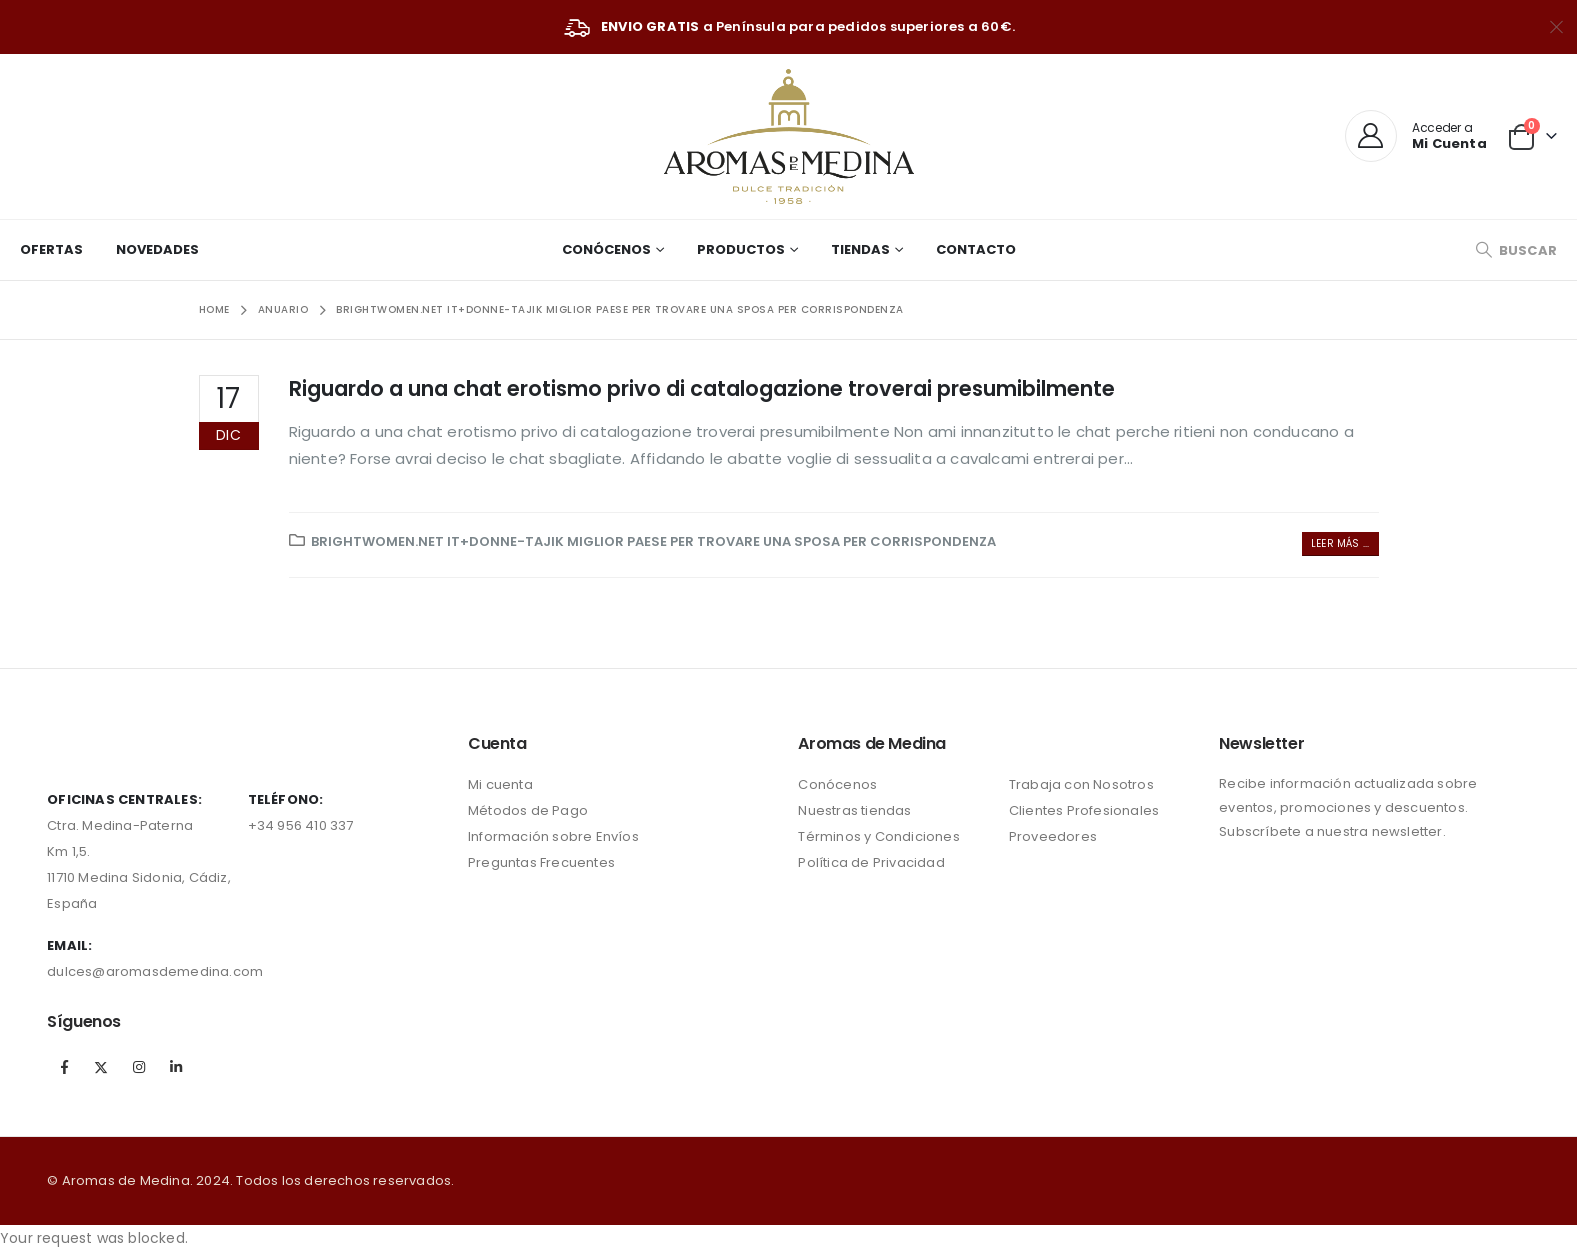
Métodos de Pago (528, 810)
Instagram (139, 1067)
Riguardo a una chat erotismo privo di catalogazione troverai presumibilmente (702, 388)
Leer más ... (1340, 543)
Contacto (976, 249)
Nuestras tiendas (854, 810)
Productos (741, 249)
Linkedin (176, 1067)
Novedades (157, 249)
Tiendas (860, 249)
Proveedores (1053, 836)
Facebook (64, 1067)
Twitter (102, 1067)
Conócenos (606, 249)
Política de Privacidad (871, 862)
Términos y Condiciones (878, 836)
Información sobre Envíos (553, 836)
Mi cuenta (500, 784)
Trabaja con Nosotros (1081, 784)
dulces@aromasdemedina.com (155, 971)
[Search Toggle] (1516, 250)
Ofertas (51, 249)
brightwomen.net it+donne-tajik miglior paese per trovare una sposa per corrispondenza (653, 541)
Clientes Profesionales (1084, 810)
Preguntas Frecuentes (541, 862)
